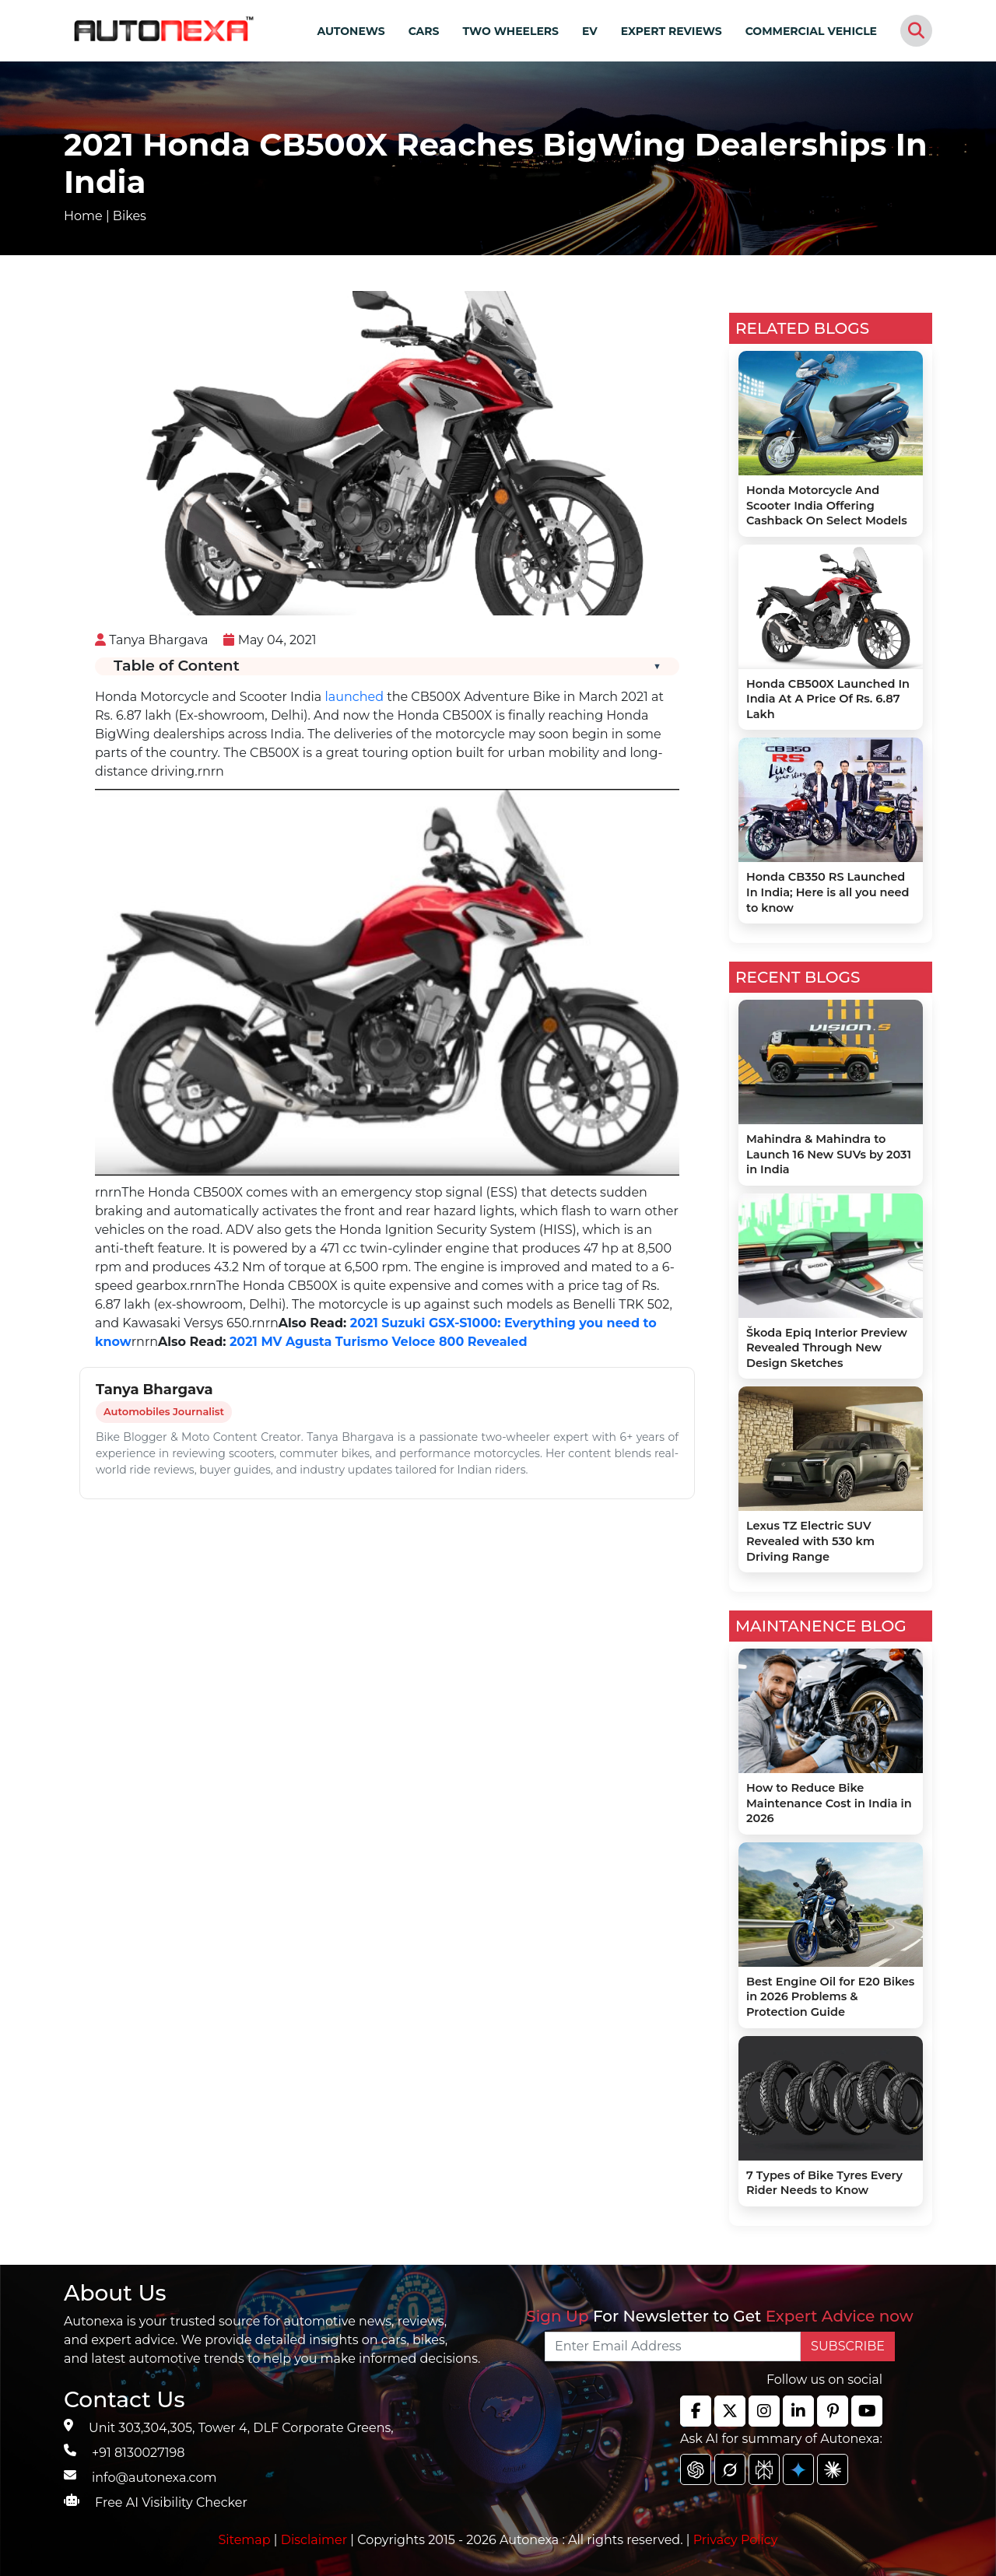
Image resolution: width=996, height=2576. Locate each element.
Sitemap (246, 2539)
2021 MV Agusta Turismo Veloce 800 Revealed (376, 1341)
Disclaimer (314, 2539)
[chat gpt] (695, 2469)
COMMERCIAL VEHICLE (811, 31)
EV (590, 31)
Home (83, 216)
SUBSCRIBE (848, 2346)
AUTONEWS (350, 31)
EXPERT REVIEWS (671, 31)
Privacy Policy (735, 2539)
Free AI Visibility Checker (171, 2502)
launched (354, 696)
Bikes (129, 216)
